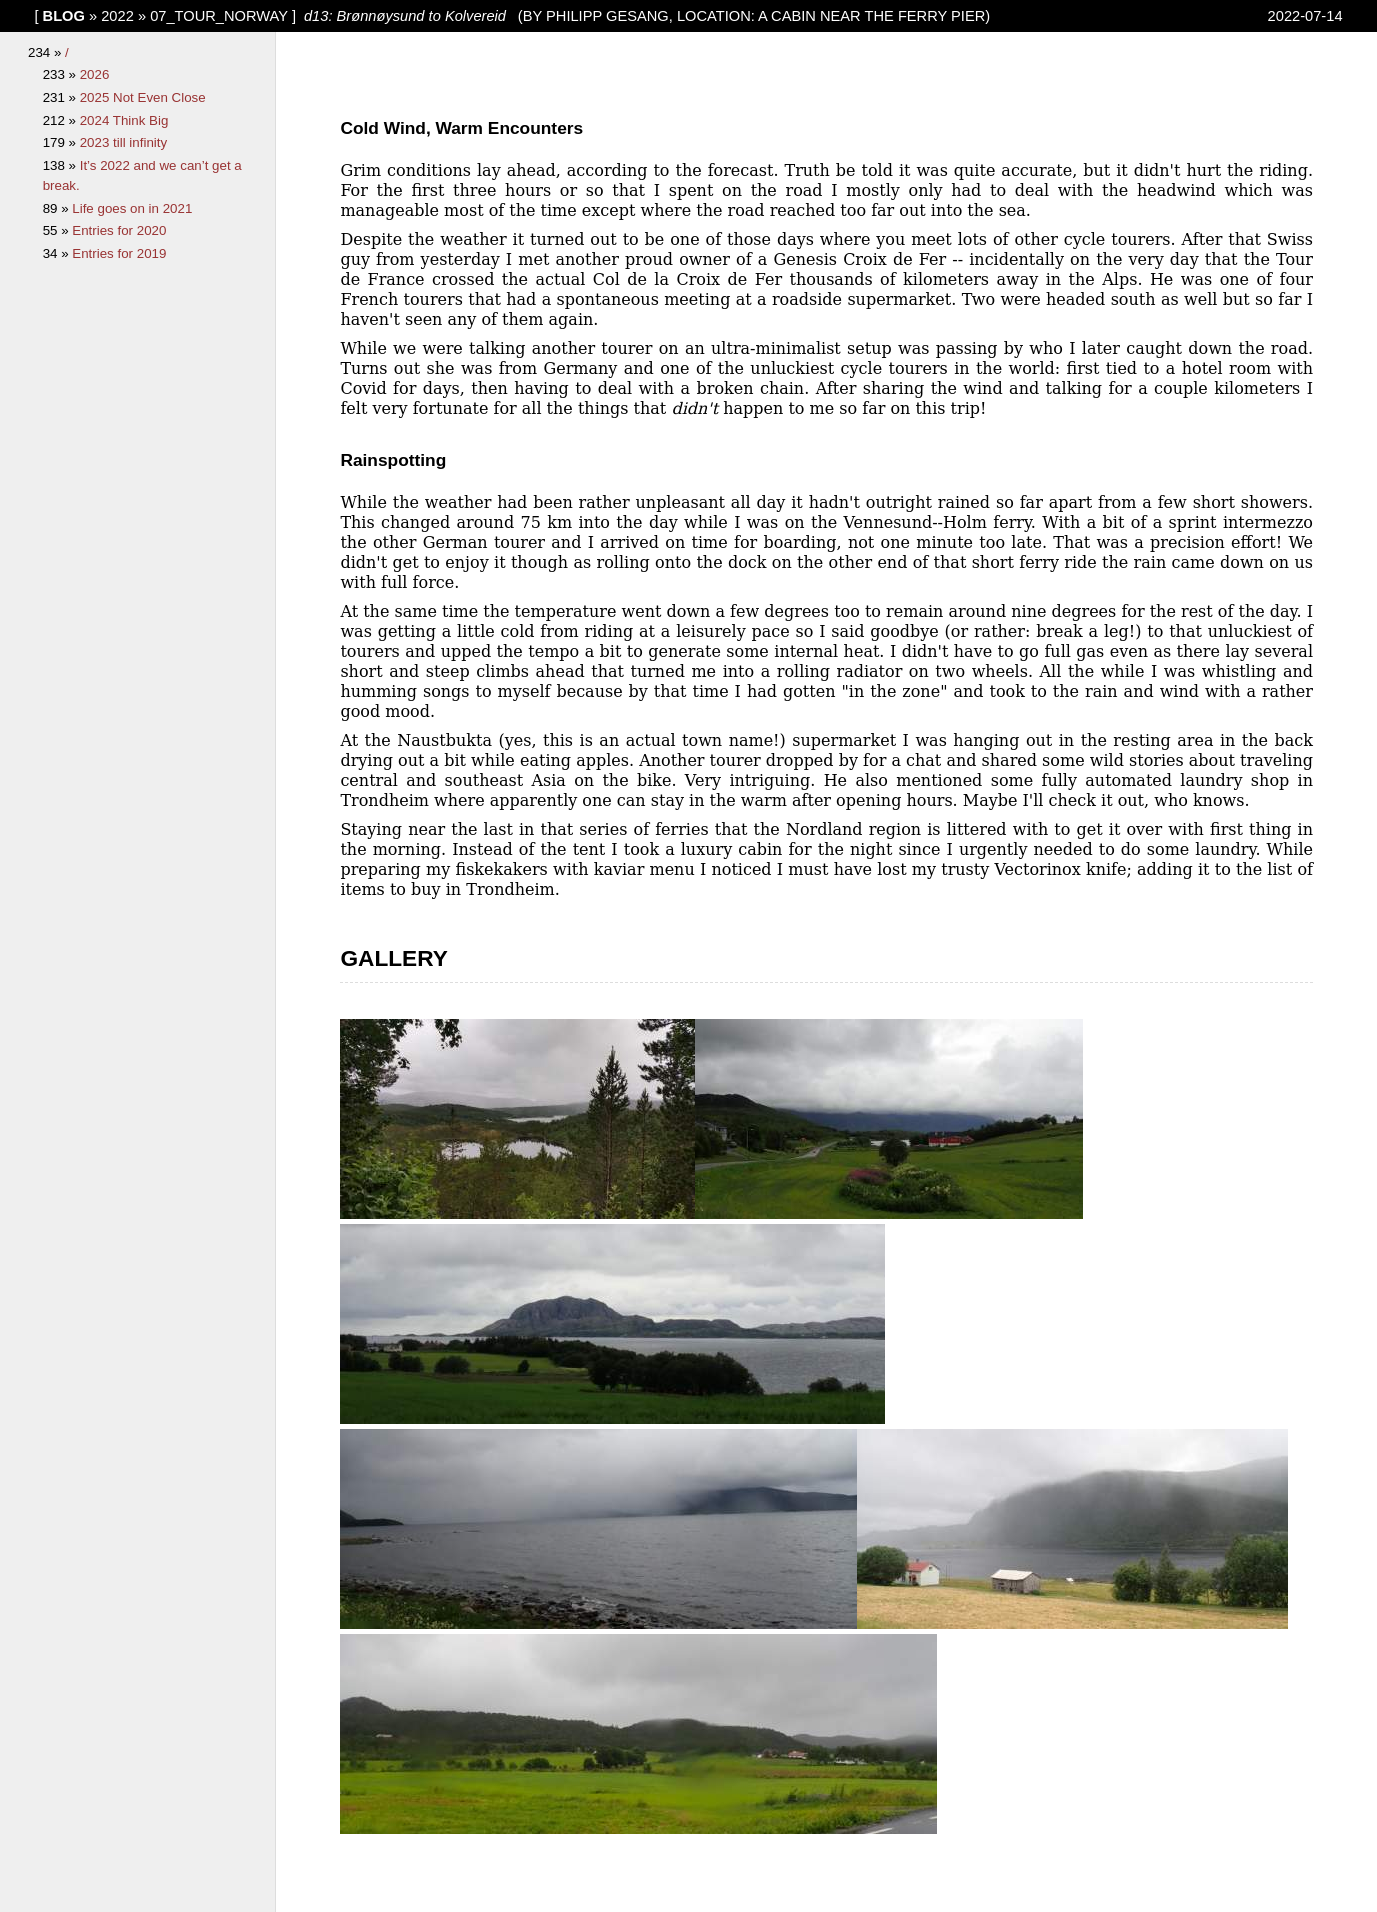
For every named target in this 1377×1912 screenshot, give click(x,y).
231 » (61, 97)
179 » (61, 142)
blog (64, 16)
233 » (61, 74)
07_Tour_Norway (219, 16)
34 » (58, 253)
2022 (117, 16)
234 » (46, 52)
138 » (61, 165)
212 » (61, 120)
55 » (58, 230)
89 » (58, 208)
